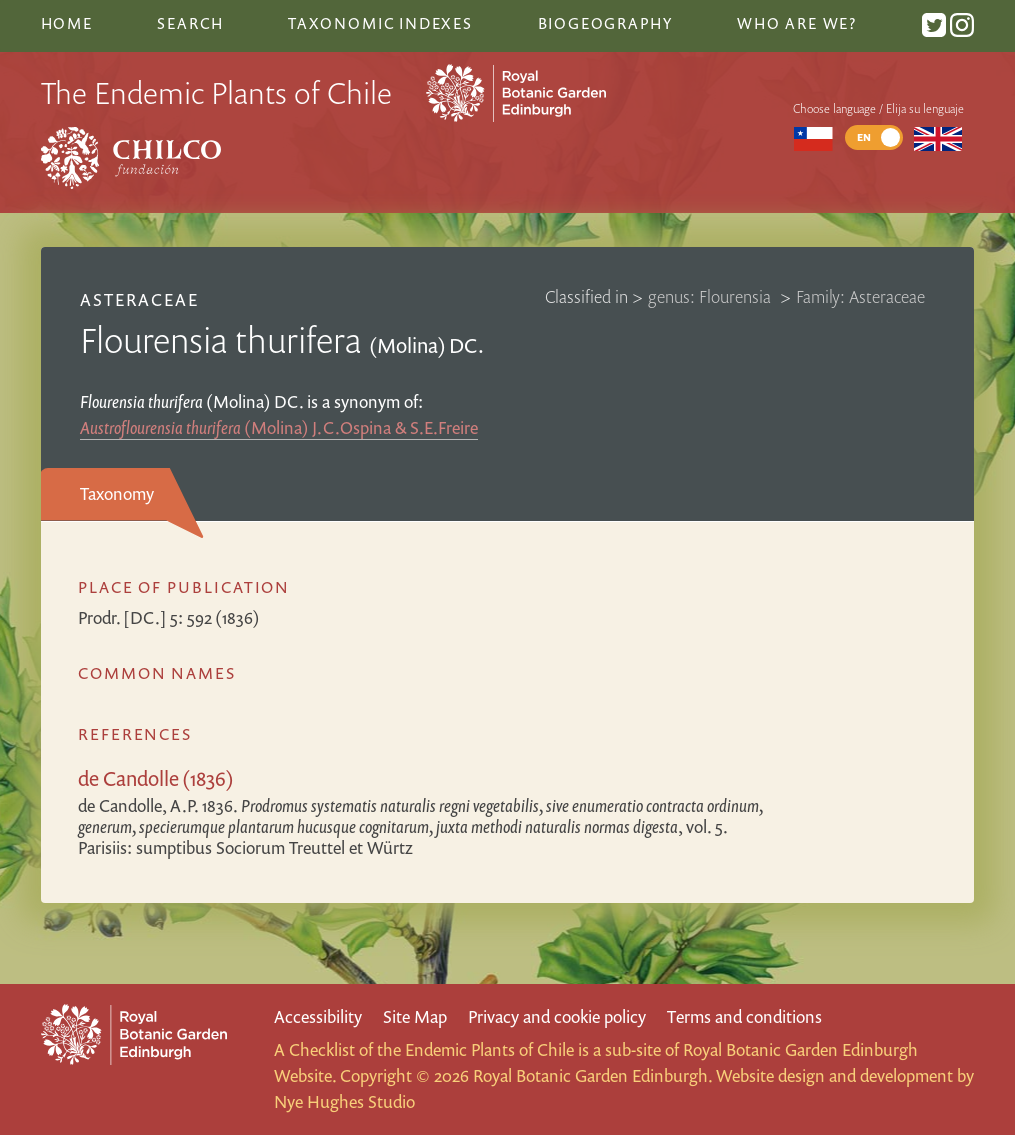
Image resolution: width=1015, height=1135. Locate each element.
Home (67, 23)
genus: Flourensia (711, 296)
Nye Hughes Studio (344, 1101)
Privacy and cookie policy (557, 1016)
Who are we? (797, 23)
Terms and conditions (744, 1016)
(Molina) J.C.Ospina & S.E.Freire (279, 427)
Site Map (415, 1016)
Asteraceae (139, 299)
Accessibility (318, 1016)
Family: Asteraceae (860, 296)
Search (190, 23)
